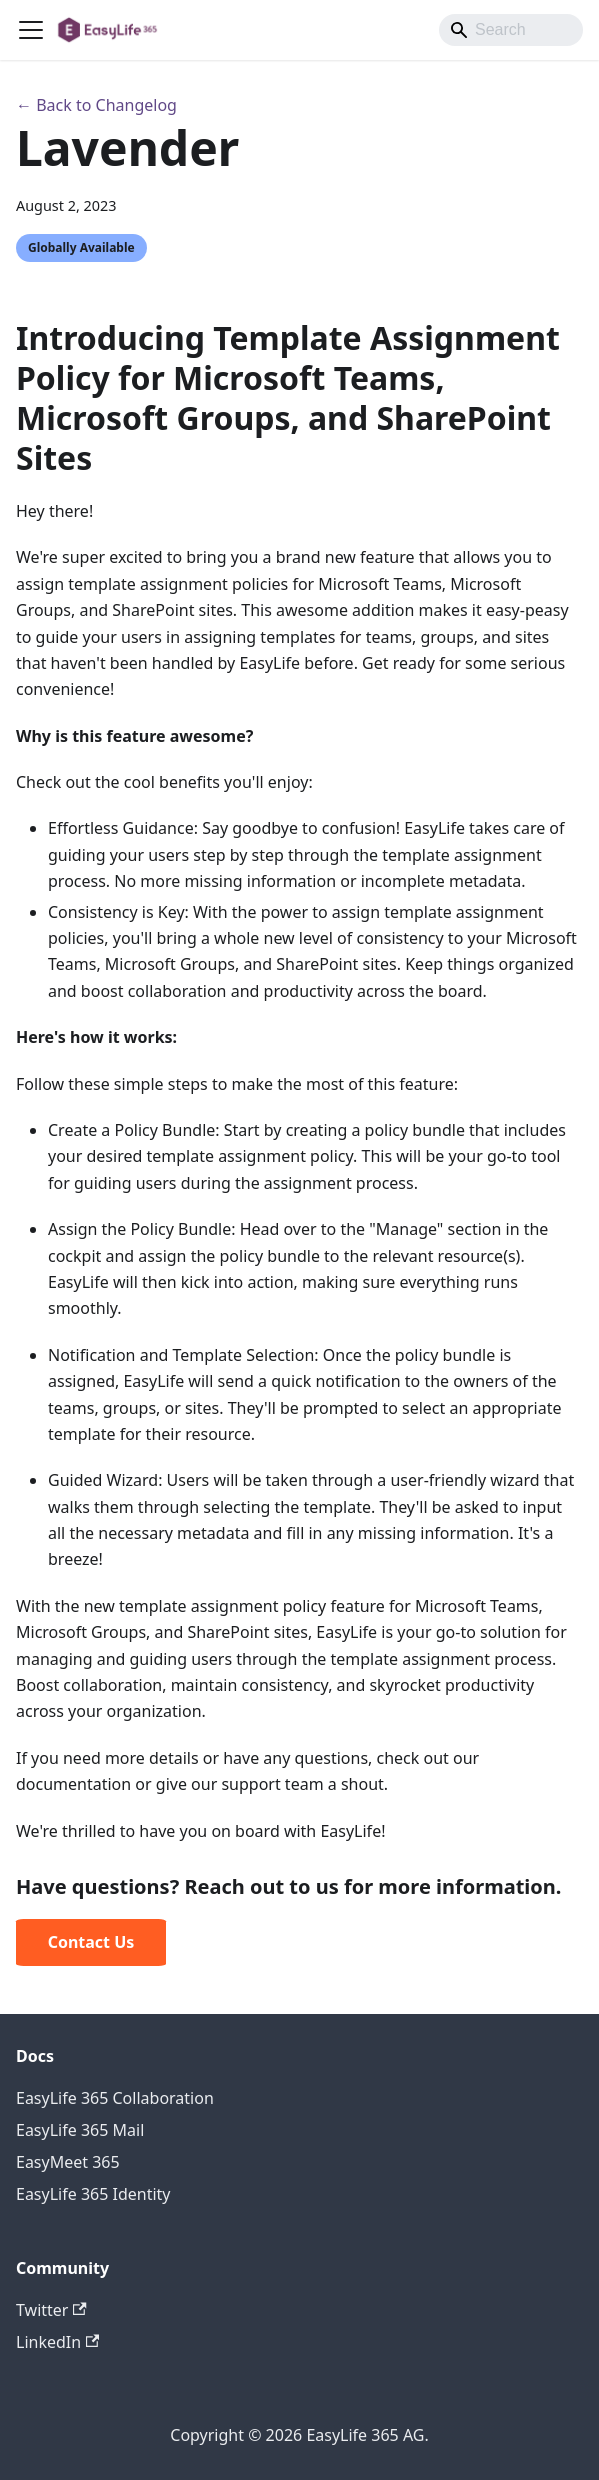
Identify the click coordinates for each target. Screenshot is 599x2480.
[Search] (511, 30)
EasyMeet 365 (68, 2162)
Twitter (51, 2310)
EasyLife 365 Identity (93, 2194)
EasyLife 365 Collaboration (115, 2098)
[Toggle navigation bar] (31, 30)
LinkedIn (57, 2342)
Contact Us (91, 1942)
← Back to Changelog (96, 105)
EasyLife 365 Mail (80, 2130)
